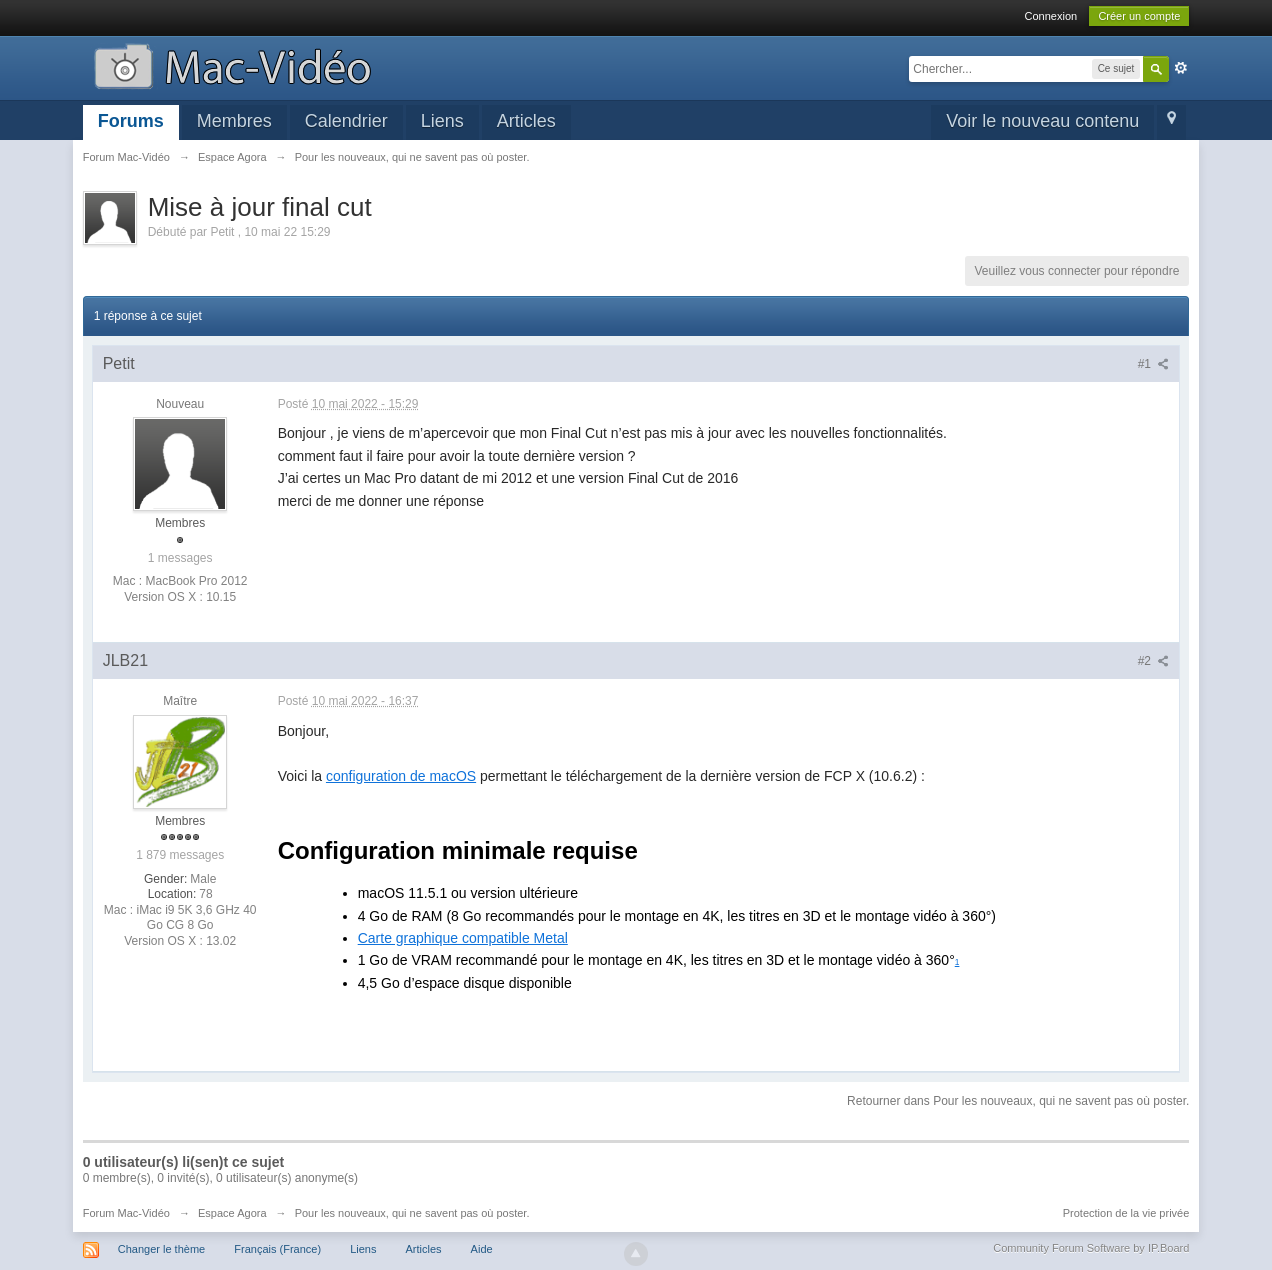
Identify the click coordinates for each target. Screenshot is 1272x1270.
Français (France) (277, 1249)
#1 (1154, 364)
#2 (1154, 661)
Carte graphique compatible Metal (463, 938)
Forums (131, 121)
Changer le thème (161, 1249)
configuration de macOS (401, 776)
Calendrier (346, 121)
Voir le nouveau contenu (1042, 121)
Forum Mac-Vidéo (126, 1213)
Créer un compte (1139, 16)
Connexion (1051, 16)
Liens (442, 121)
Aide (482, 1249)
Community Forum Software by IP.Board (1091, 1248)
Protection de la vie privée (1126, 1213)
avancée (1181, 68)
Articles (526, 121)
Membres (234, 121)
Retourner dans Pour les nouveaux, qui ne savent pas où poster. (1018, 1101)
